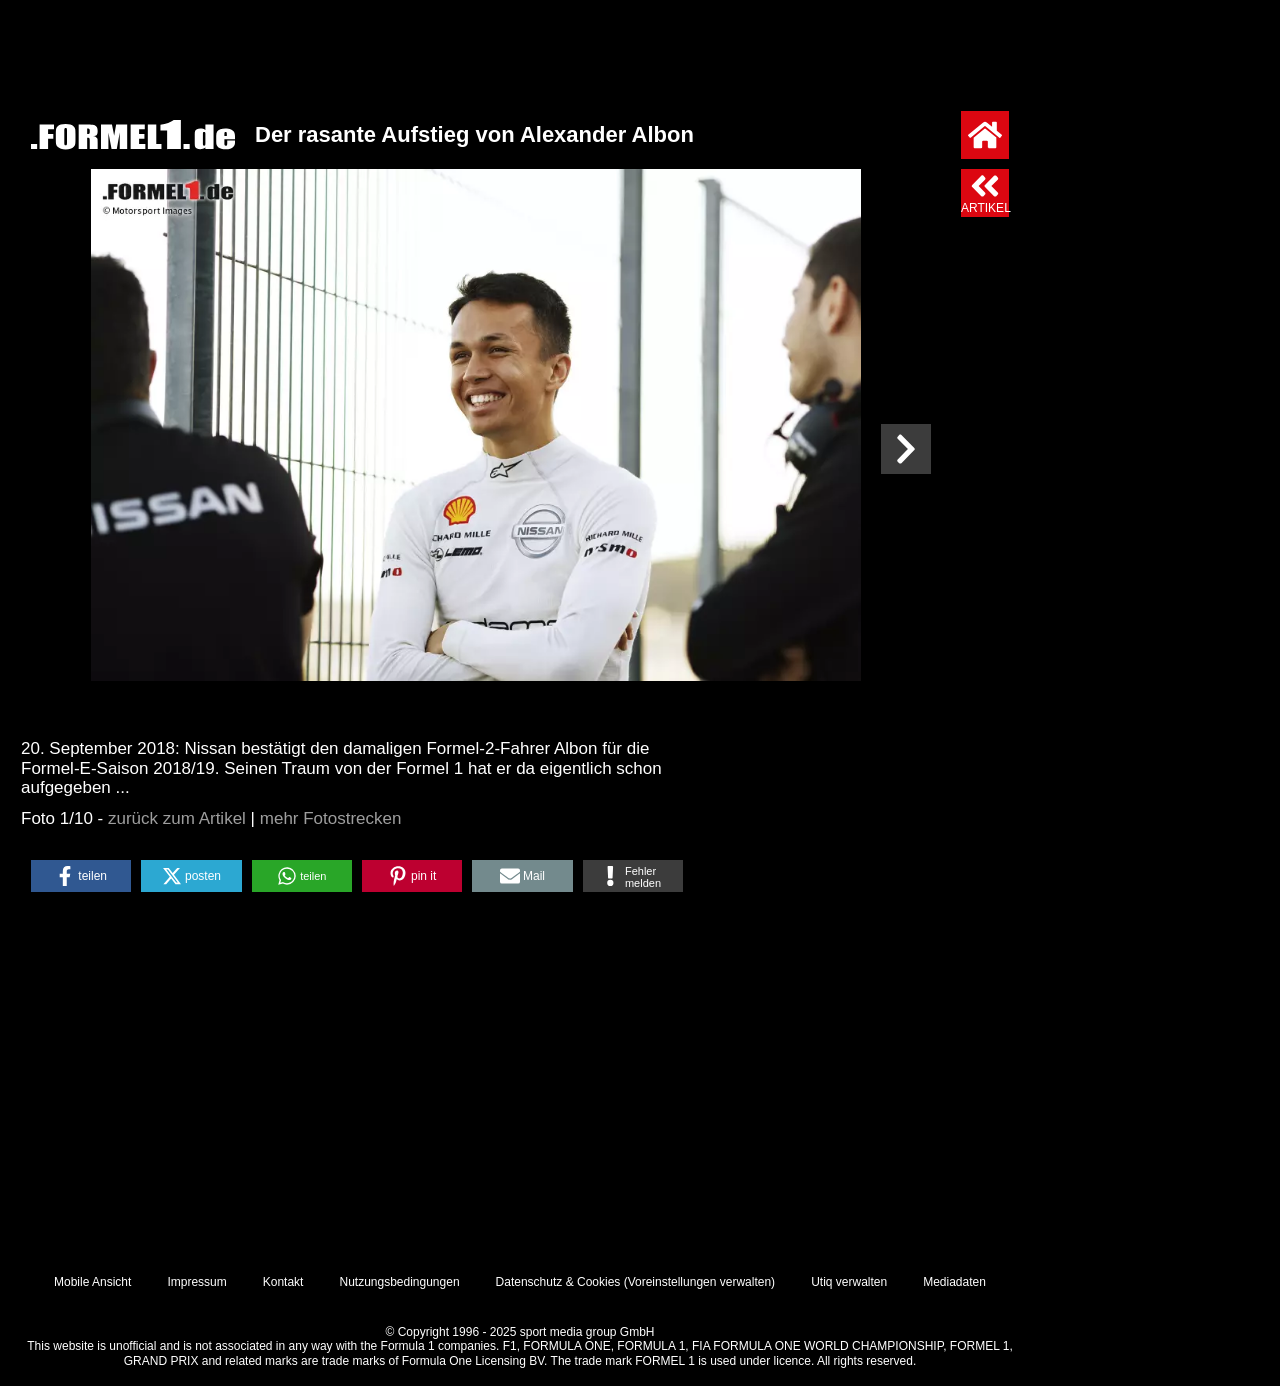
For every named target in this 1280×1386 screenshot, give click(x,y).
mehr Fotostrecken (331, 818)
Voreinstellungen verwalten (699, 1282)
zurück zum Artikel (177, 818)
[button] (81, 876)
